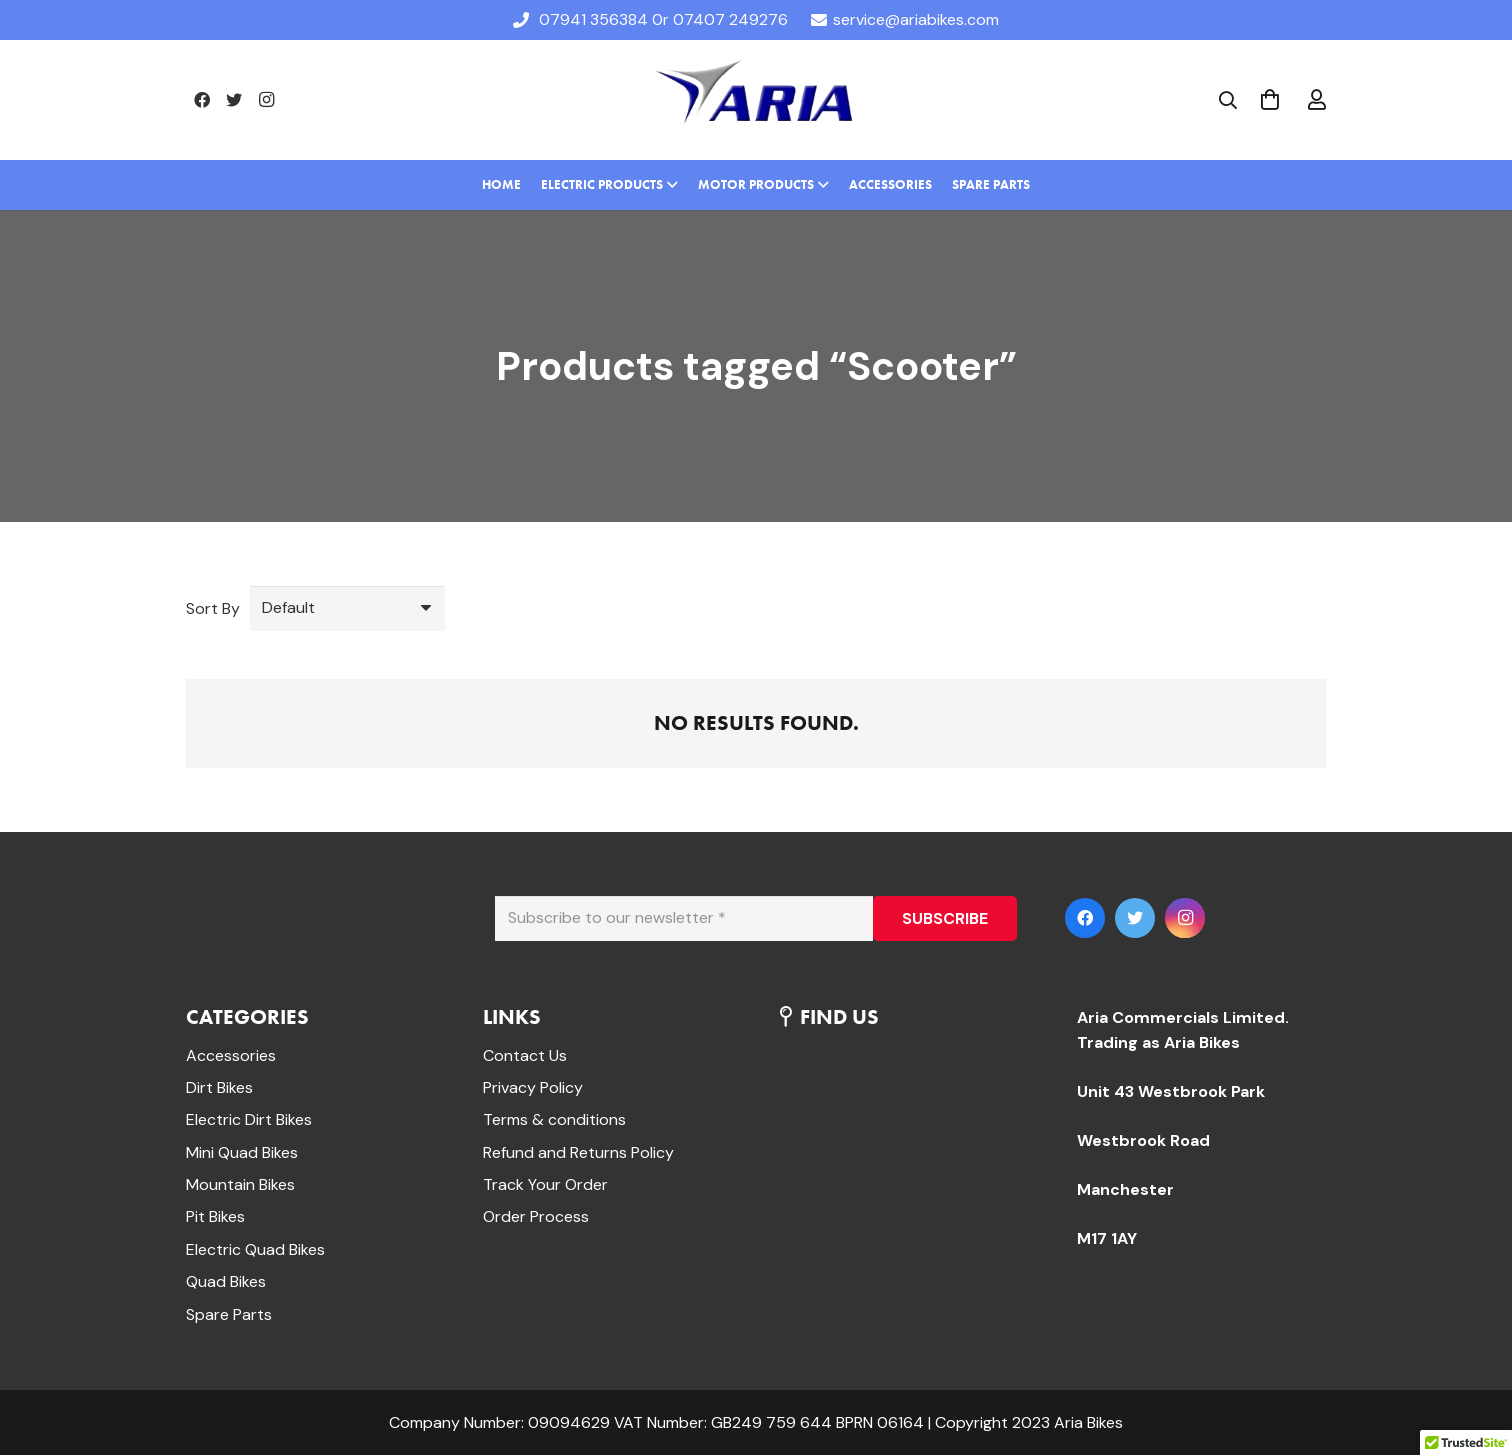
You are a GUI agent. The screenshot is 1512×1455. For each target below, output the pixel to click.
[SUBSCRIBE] (945, 918)
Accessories (231, 1055)
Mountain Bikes (240, 1184)
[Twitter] (234, 100)
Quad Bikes (226, 1281)
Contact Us (525, 1055)
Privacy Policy (533, 1087)
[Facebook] (202, 100)
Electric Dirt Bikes (249, 1119)
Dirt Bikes (219, 1087)
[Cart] (1270, 100)
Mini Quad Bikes (242, 1152)
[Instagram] (266, 100)
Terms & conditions (554, 1119)
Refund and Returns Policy (578, 1152)
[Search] (1228, 100)
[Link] (755, 100)
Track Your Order (545, 1184)
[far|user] (1317, 100)
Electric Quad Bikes (255, 1249)
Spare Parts (229, 1314)
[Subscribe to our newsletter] (684, 918)
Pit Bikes (215, 1216)
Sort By (213, 608)
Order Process (536, 1216)
